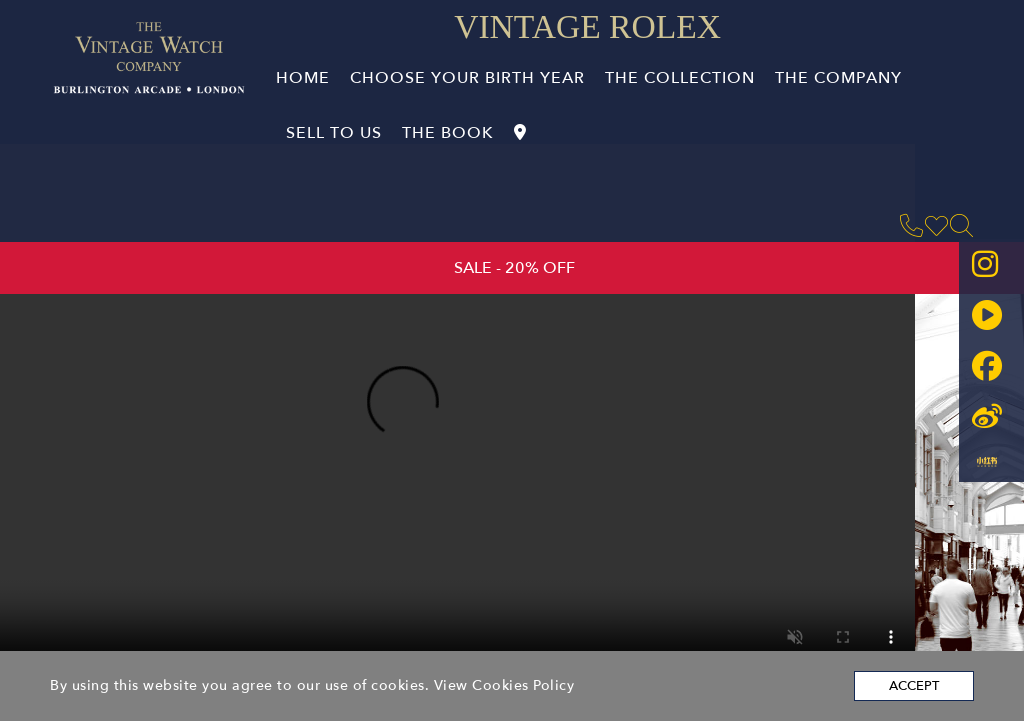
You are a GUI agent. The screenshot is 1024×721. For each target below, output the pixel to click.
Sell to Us (334, 133)
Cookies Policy (523, 685)
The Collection (680, 78)
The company (838, 78)
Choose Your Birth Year (467, 78)
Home (303, 78)
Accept (914, 686)
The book (448, 133)
